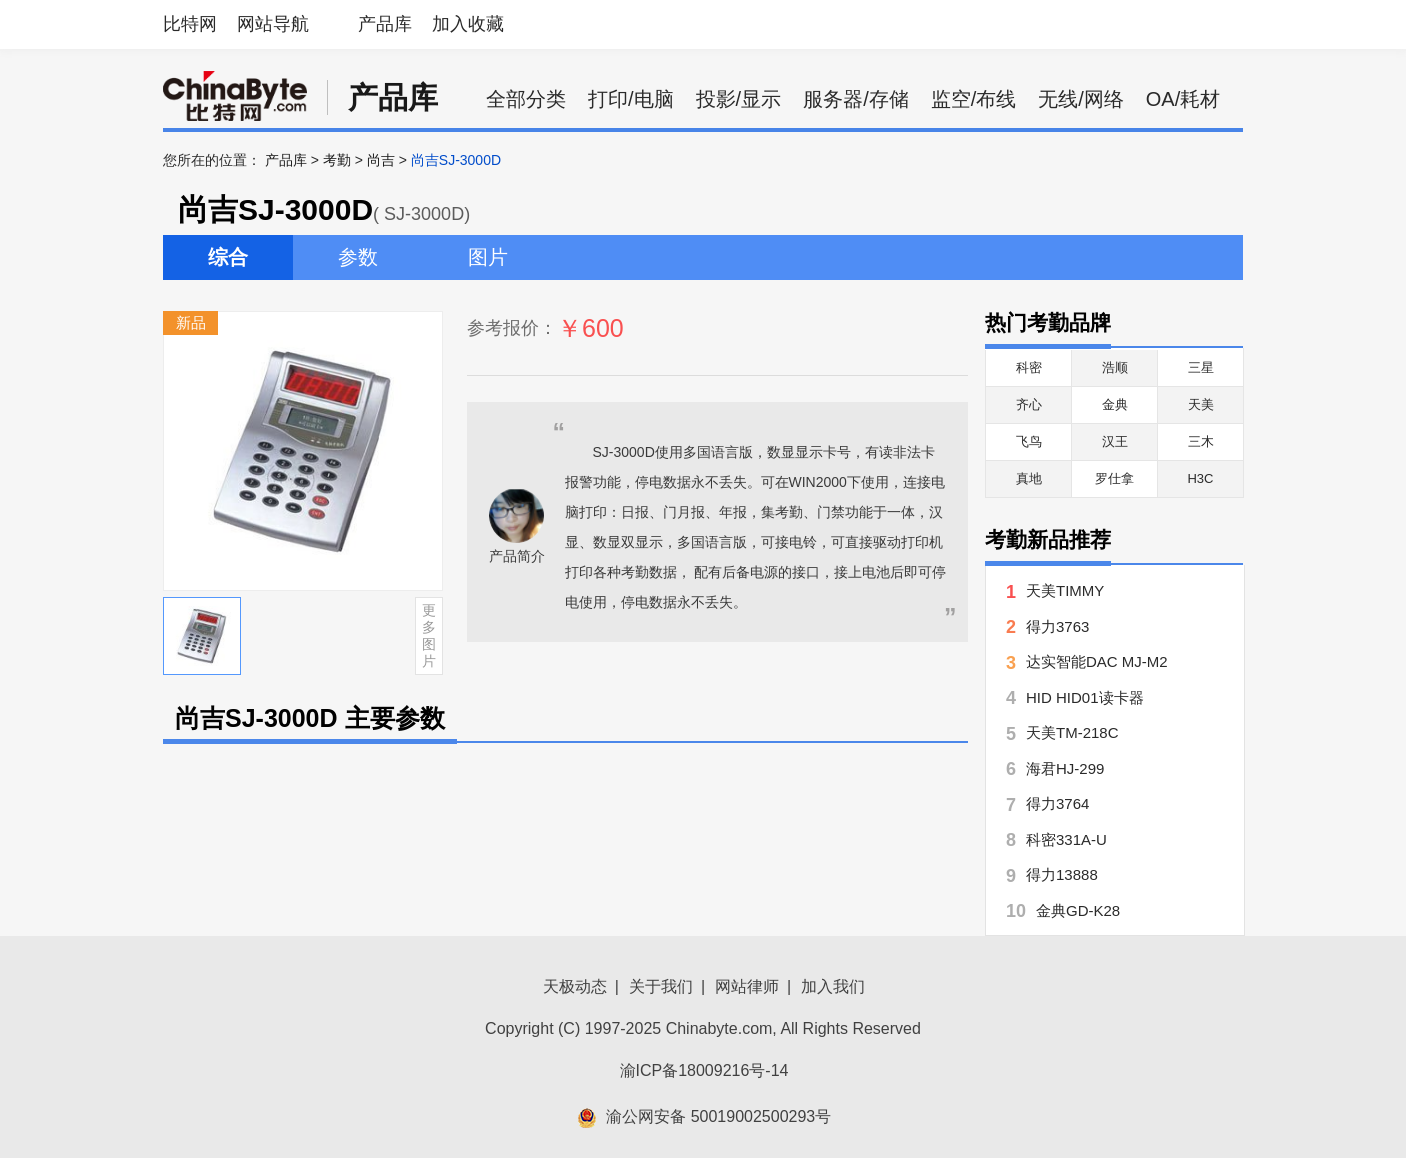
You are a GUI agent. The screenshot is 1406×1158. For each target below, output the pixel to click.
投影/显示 (739, 99)
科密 (1029, 367)
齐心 (1029, 404)
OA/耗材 (1183, 99)
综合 (228, 257)
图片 (488, 257)
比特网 (190, 24)
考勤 (337, 160)
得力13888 (1062, 874)
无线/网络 (1081, 99)
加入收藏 (468, 24)
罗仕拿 (1114, 478)
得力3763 (1057, 626)
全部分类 (526, 99)
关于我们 (661, 986)
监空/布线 (974, 99)
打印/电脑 (631, 99)
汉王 (1115, 441)
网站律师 (747, 986)
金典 (1115, 404)
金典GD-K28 (1078, 910)
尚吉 (381, 160)
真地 (1029, 478)
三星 (1201, 367)
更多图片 (429, 635)
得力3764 (1057, 803)
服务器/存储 (856, 99)
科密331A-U (1066, 839)
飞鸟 (1029, 441)
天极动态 (575, 986)
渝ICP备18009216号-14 (704, 1070)
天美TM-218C (1072, 732)
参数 (358, 257)
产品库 (385, 24)
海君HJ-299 (1065, 768)
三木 (1201, 441)
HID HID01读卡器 (1085, 697)
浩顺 (1115, 367)
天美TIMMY (1065, 590)
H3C (1200, 478)
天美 (1201, 404)
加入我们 (833, 986)
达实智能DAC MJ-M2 (1097, 661)
